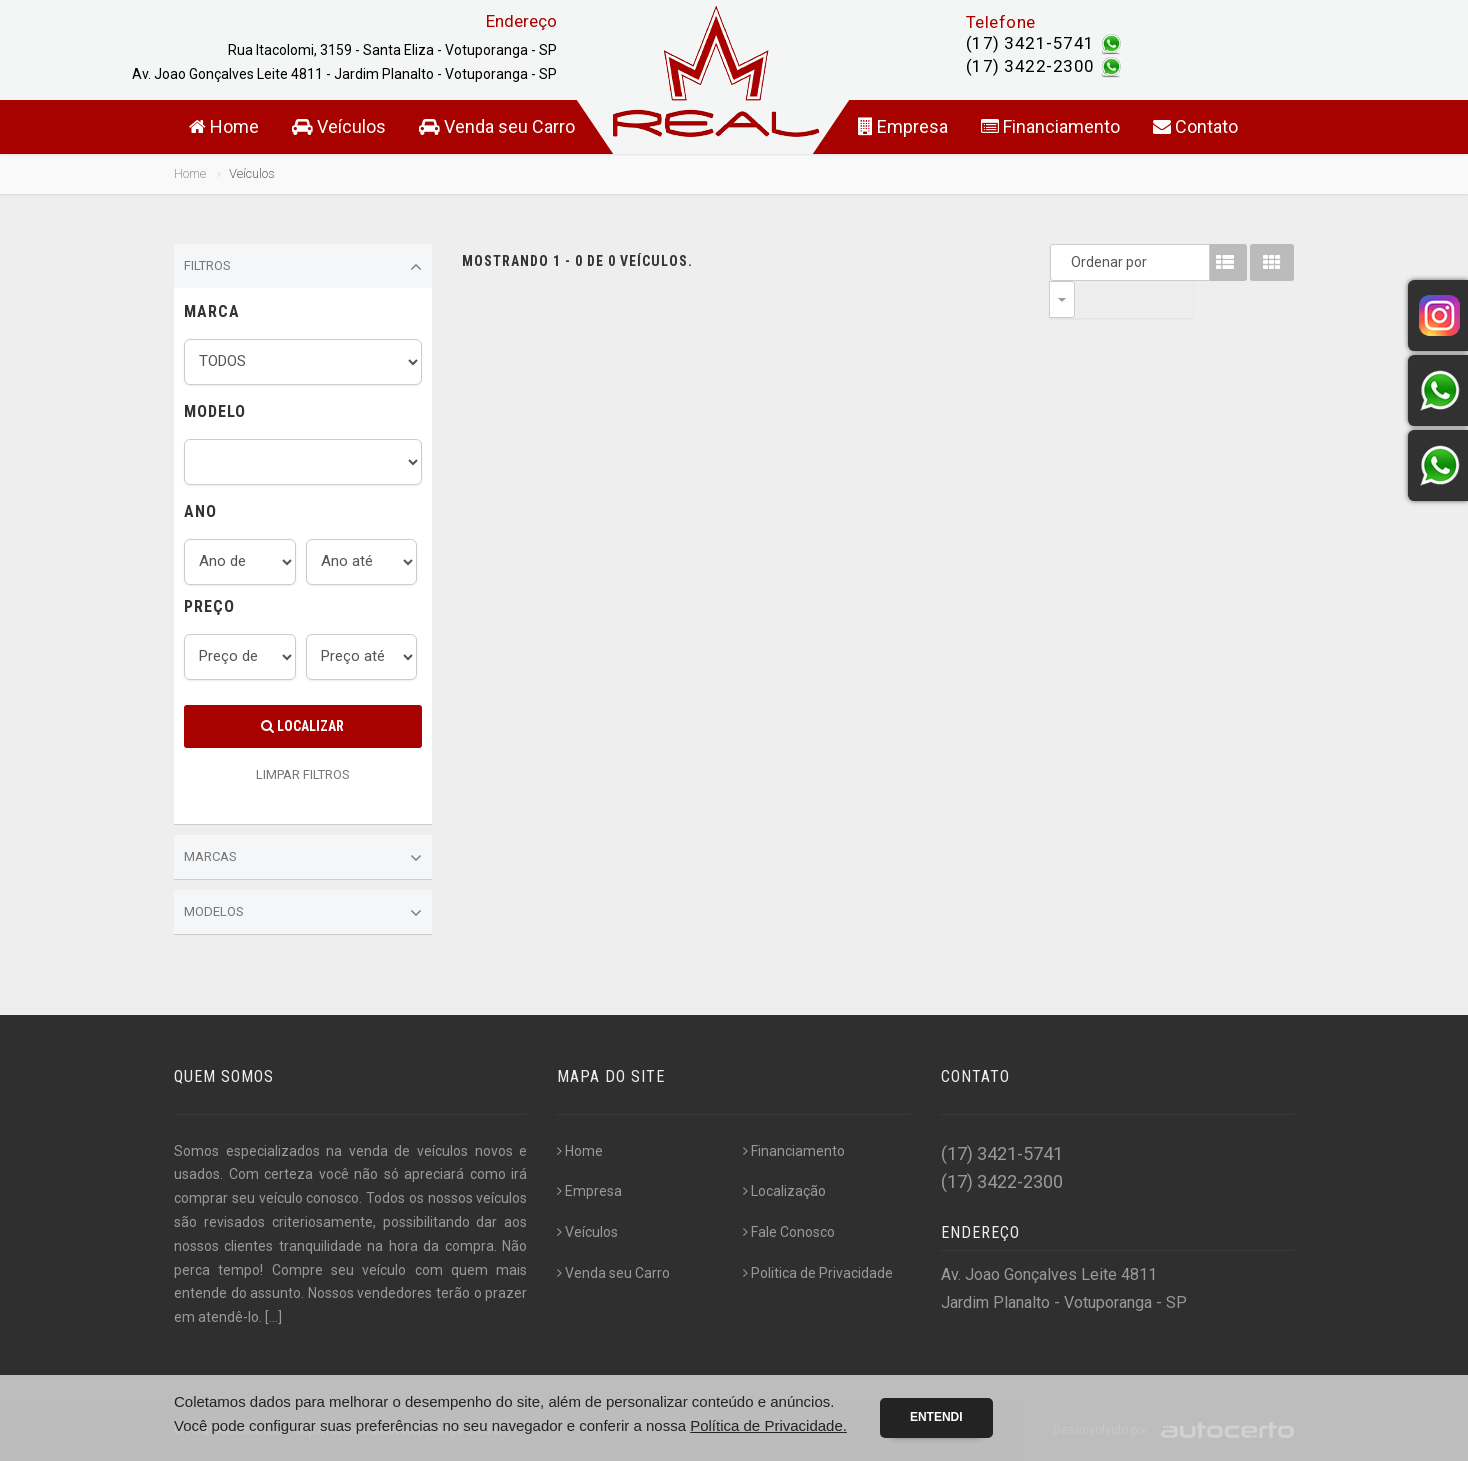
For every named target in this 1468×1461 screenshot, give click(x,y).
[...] (273, 1317)
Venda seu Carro (497, 126)
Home (224, 126)
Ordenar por (1067, 262)
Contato (1195, 126)
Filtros (303, 267)
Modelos (303, 913)
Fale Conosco (789, 1232)
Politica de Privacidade (818, 1273)
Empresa (903, 126)
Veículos (339, 126)
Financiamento (1050, 126)
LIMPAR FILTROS (303, 774)
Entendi (936, 1417)
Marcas (303, 858)
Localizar (302, 726)
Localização (784, 1191)
